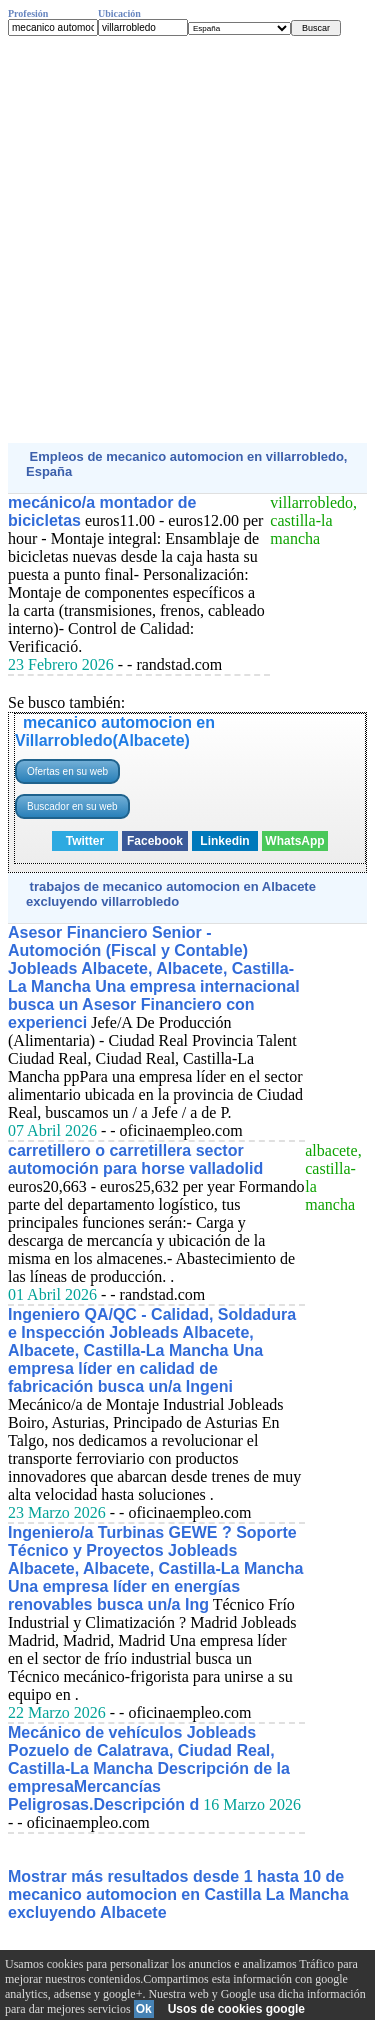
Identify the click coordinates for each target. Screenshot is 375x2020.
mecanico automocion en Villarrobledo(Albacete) (115, 731)
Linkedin (224, 841)
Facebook (155, 841)
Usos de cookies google (236, 2009)
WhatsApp (294, 841)
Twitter (85, 841)
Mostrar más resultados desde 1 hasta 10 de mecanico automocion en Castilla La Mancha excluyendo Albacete (178, 1894)
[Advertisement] (187, 239)
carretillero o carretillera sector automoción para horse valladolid (135, 1159)
